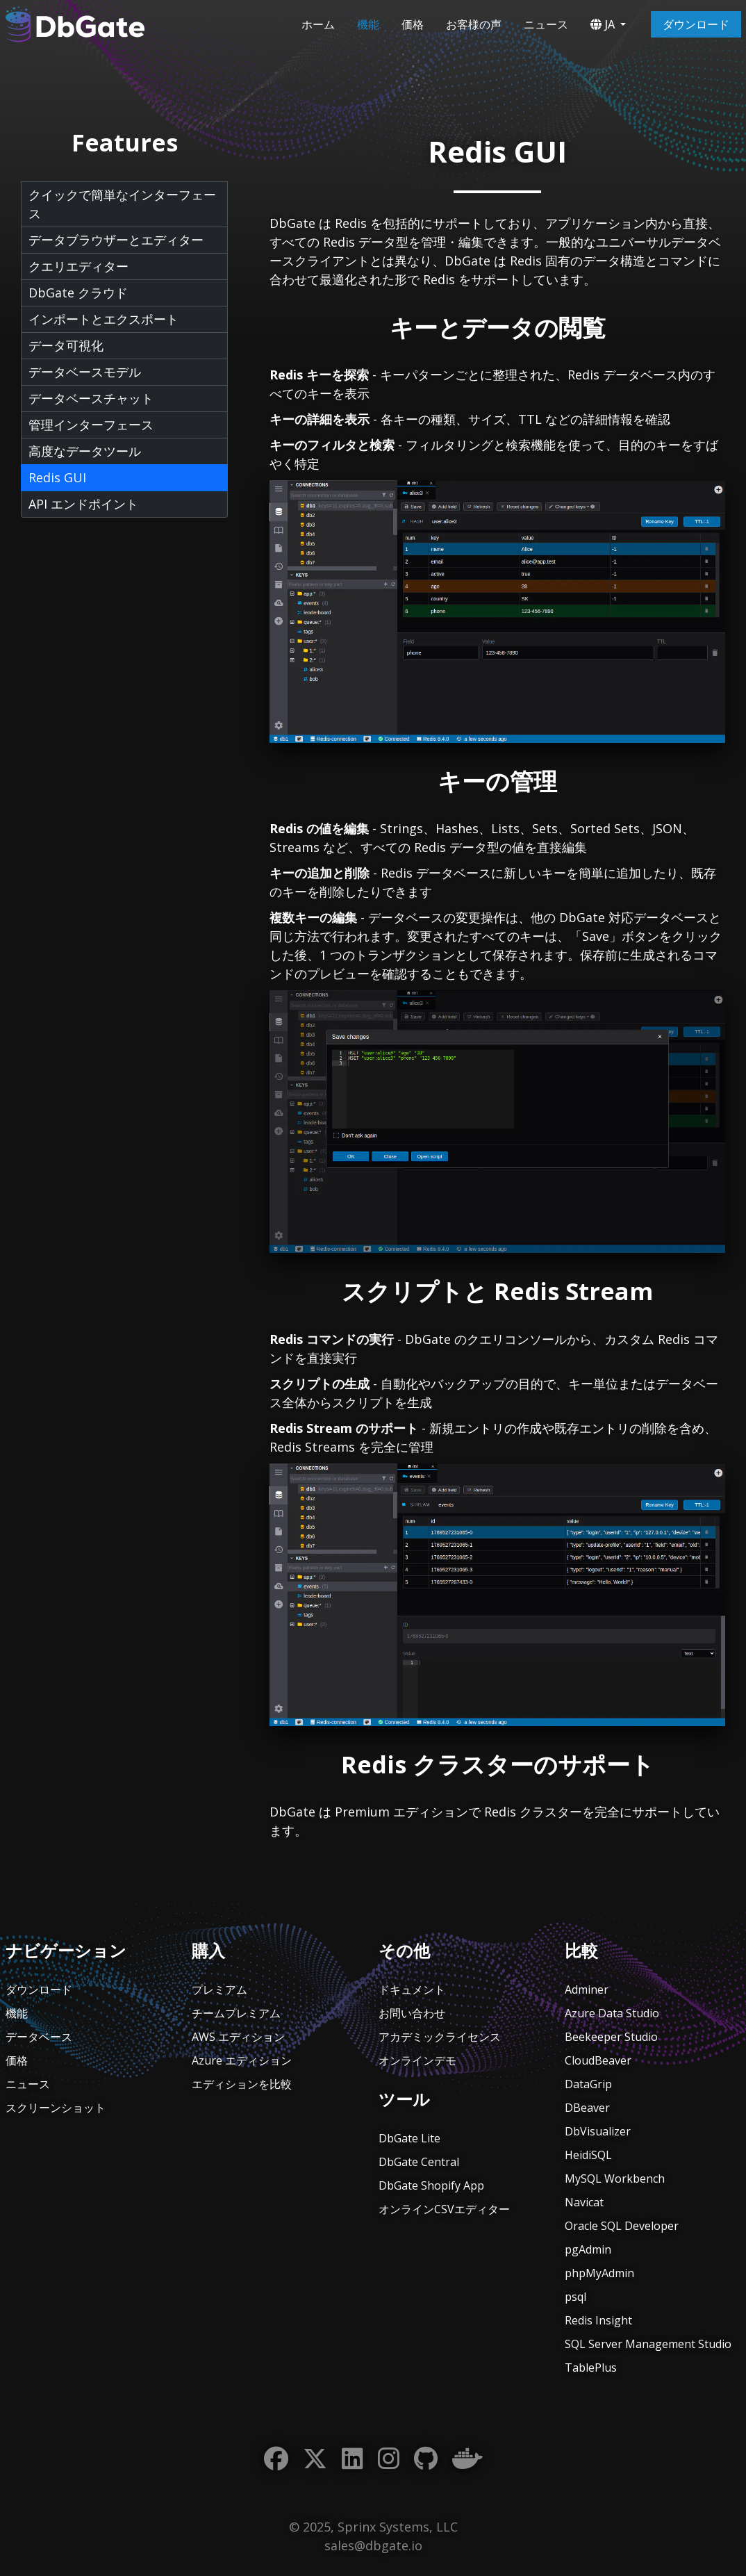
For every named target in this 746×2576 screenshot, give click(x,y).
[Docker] (467, 2458)
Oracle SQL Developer (622, 2225)
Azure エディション (242, 2060)
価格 (412, 24)
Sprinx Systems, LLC (398, 2526)
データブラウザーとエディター (116, 239)
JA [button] (602, 24)
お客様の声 (474, 24)
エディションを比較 (242, 2084)
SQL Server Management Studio (648, 2344)
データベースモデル (84, 371)
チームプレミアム (236, 2013)
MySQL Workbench (615, 2178)
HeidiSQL (588, 2155)
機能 (368, 24)
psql (575, 2296)
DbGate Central (419, 2161)
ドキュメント (412, 1989)
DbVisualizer (598, 2131)
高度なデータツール (84, 451)
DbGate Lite (409, 2138)
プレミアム (219, 1989)
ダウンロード (696, 24)
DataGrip (588, 2084)
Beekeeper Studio (611, 2036)
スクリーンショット (56, 2107)
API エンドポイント (83, 503)
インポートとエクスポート (103, 319)
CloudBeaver (598, 2060)
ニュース (546, 24)
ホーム (318, 24)
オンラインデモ (417, 2060)
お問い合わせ (412, 2013)
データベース (39, 2036)
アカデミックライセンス (440, 2036)
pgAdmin (588, 2249)
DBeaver (587, 2107)
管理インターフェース (91, 424)
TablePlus (591, 2367)
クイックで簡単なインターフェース (122, 204)
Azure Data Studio (612, 2013)
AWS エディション (238, 2036)
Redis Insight (598, 2320)
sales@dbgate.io (373, 2545)
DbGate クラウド (78, 292)
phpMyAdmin (599, 2273)
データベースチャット (91, 398)
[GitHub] (426, 2458)
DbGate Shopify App (431, 2185)
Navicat (584, 2202)
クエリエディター (78, 266)
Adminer (586, 1989)
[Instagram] (388, 2458)
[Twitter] (315, 2458)
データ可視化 (65, 345)
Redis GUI (57, 477)
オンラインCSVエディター (444, 2209)
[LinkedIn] (352, 2458)
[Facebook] (276, 2458)
